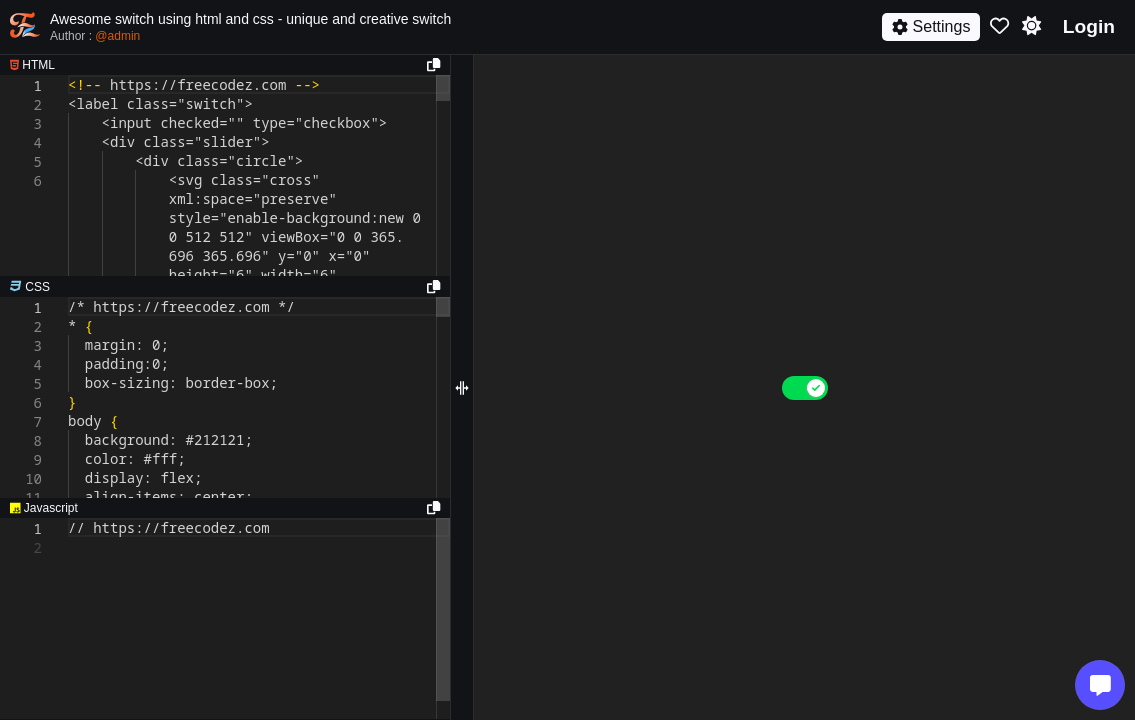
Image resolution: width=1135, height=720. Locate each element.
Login (1089, 26)
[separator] (225, 287)
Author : (95, 36)
